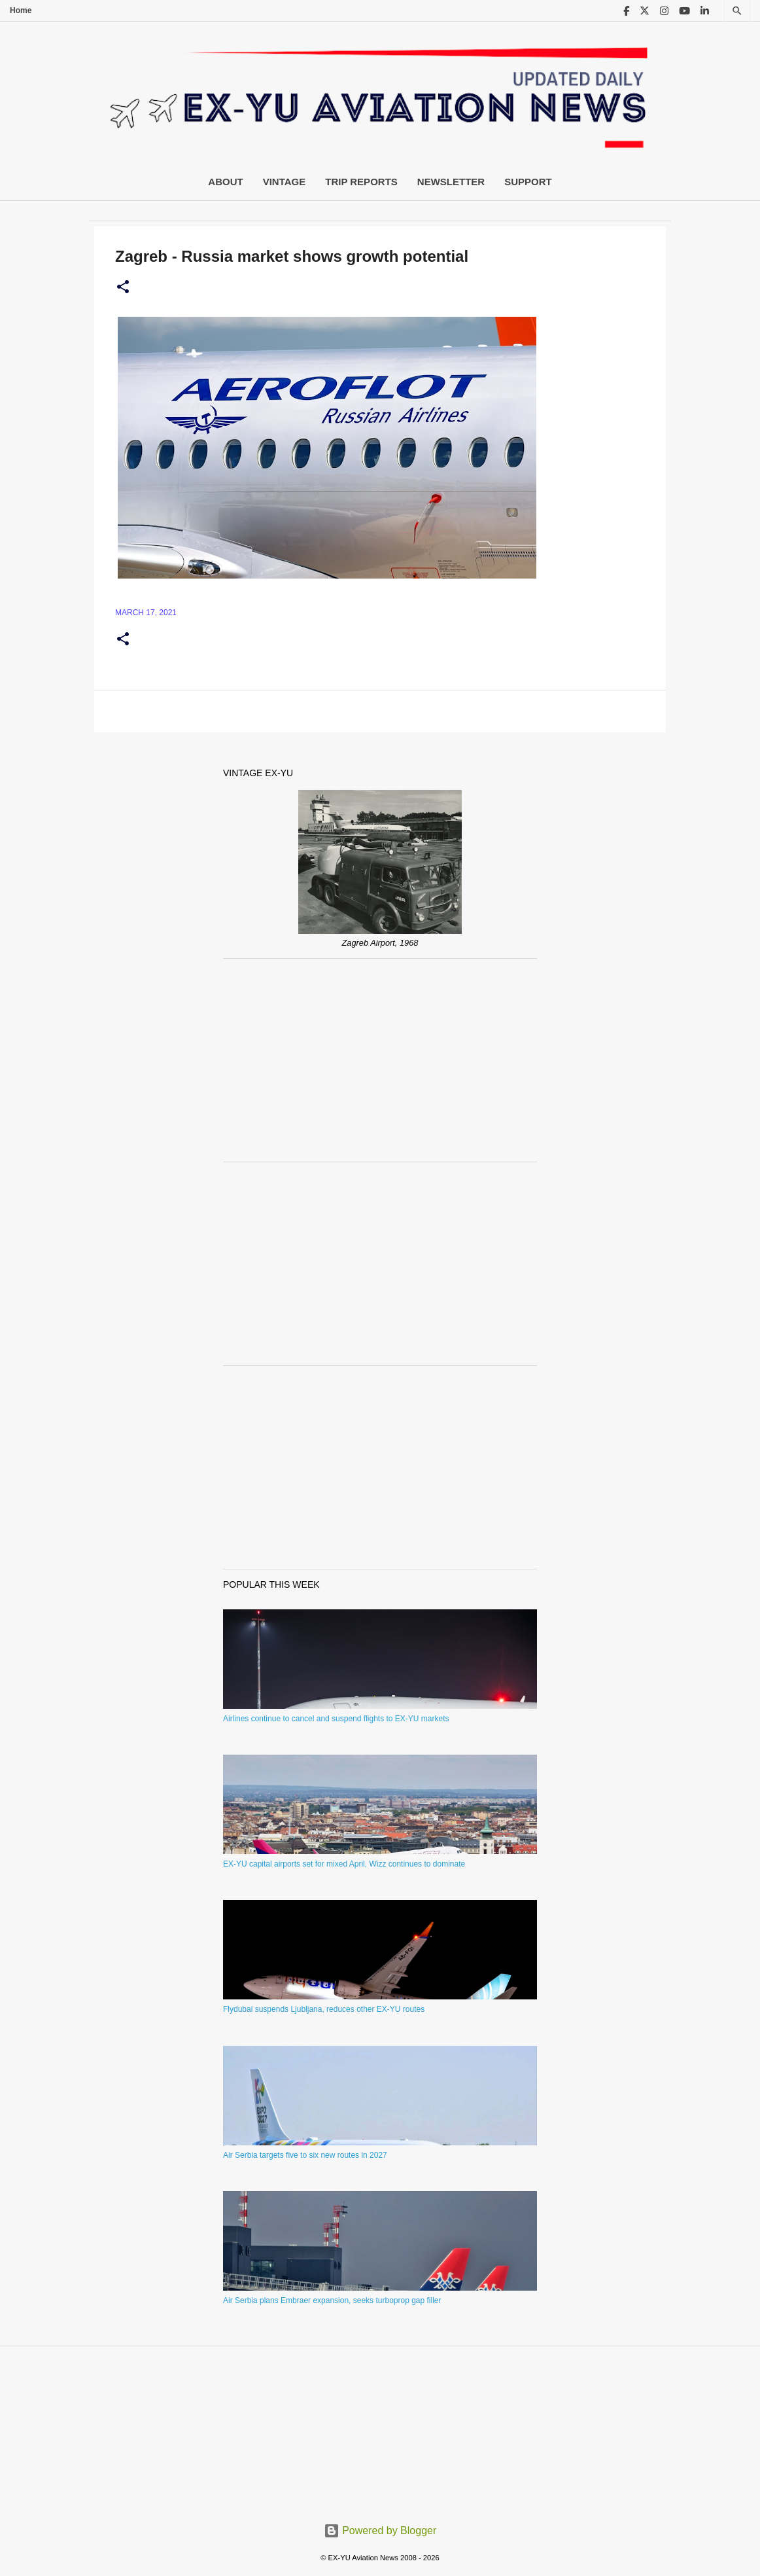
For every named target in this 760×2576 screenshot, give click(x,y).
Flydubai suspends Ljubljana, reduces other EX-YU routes (323, 2009)
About (225, 181)
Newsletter (451, 181)
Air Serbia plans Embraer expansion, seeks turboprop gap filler (332, 2300)
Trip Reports (361, 181)
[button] (123, 287)
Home (20, 10)
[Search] (737, 11)
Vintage (284, 181)
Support (528, 181)
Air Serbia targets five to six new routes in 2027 (305, 2155)
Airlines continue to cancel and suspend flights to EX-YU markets (336, 1718)
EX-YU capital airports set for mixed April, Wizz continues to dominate (344, 1864)
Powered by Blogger (380, 2530)
